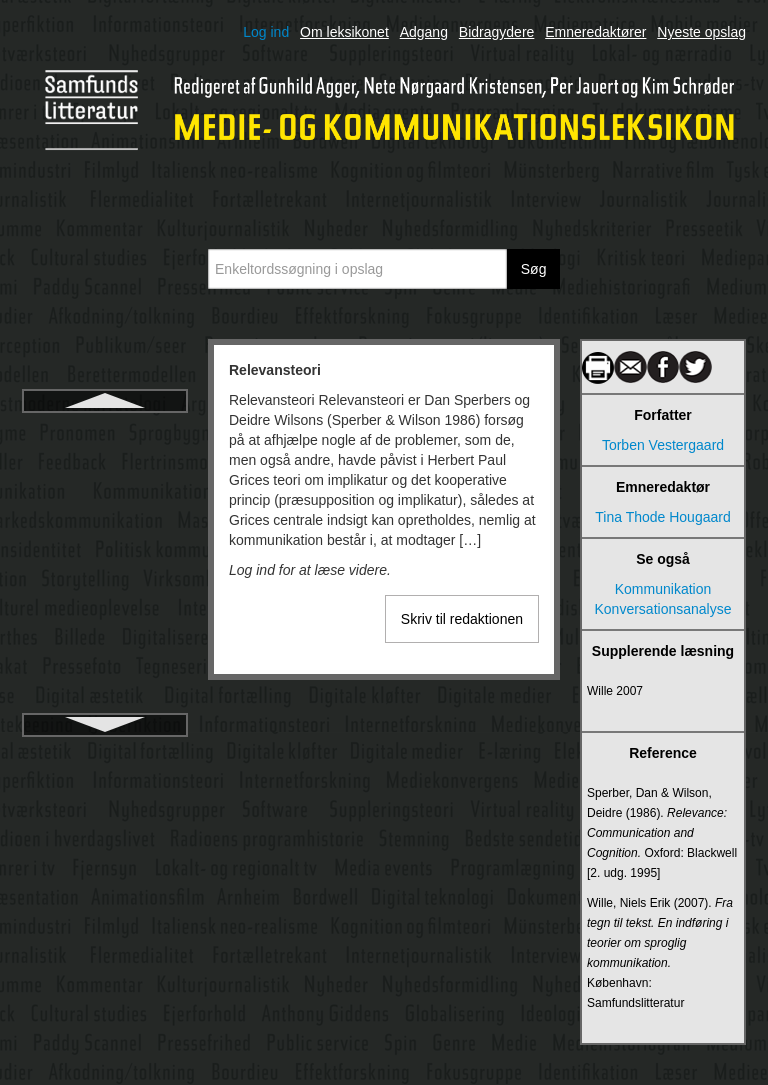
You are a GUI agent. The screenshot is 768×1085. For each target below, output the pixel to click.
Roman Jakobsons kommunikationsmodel (104, 658)
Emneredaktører (595, 32)
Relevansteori (105, 432)
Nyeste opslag (701, 32)
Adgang (424, 32)
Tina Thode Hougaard (662, 517)
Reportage (104, 504)
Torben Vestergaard (663, 445)
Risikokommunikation (105, 576)
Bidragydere (497, 32)
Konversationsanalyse (663, 609)
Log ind (266, 32)
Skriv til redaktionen (462, 619)
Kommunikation (663, 589)
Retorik (105, 540)
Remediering (104, 468)
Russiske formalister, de (105, 704)
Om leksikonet (344, 32)
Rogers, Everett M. (105, 612)
